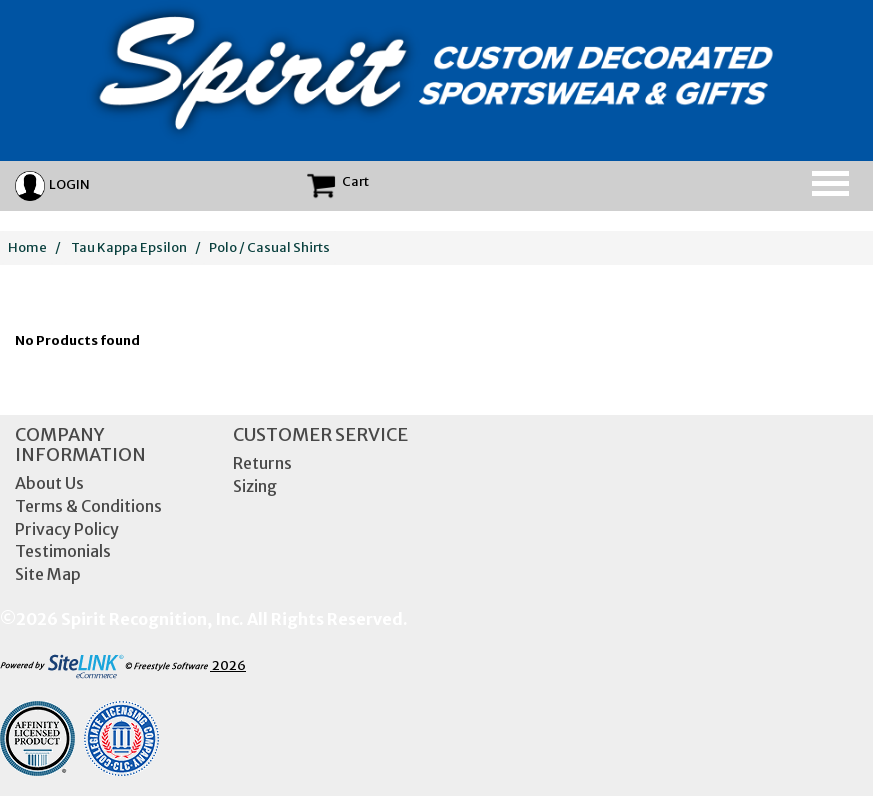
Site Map (48, 574)
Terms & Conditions (88, 506)
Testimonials (63, 551)
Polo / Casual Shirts (269, 247)
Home (27, 247)
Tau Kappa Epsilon (129, 247)
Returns (262, 463)
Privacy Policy (67, 529)
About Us (49, 483)
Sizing (255, 486)
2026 (123, 665)
